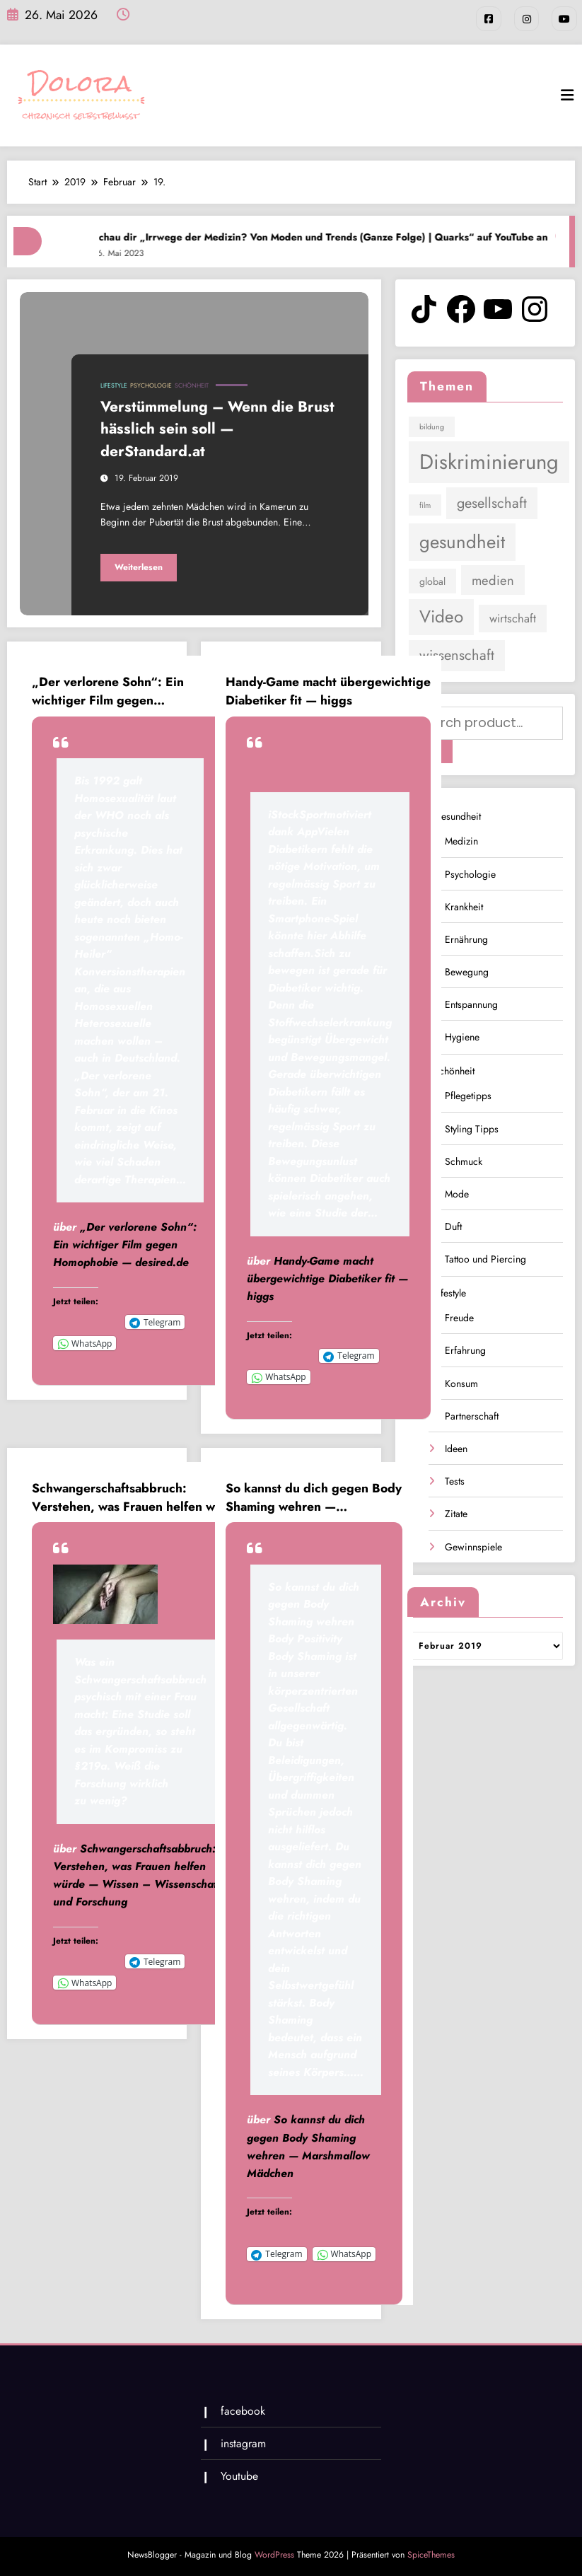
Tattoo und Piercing (485, 1258)
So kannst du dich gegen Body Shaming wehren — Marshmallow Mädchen (314, 1497)
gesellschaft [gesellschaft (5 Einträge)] (492, 502)
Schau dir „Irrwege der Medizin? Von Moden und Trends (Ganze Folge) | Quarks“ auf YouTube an (338, 236)
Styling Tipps (472, 1127)
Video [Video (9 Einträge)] (441, 616)
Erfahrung (465, 1349)
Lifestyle (113, 385)
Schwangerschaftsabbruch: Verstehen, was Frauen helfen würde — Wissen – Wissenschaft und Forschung (137, 1497)
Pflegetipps (468, 1094)
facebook (242, 2410)
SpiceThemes (431, 2554)
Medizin (461, 839)
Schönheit (192, 385)
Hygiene (462, 1035)
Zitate (456, 1512)
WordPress (274, 2554)
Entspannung (471, 1003)
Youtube (238, 2476)
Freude (459, 1316)
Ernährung (466, 938)
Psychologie (151, 385)
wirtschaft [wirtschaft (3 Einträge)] (512, 618)
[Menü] (567, 95)
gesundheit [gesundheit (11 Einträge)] (462, 541)
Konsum (461, 1381)
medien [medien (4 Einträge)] (493, 579)
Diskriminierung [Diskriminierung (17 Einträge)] (489, 462)
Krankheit (464, 905)
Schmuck (463, 1160)
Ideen (456, 1447)
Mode (457, 1192)
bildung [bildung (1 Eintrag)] (431, 426)
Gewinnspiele (473, 1545)
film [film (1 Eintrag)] (425, 504)
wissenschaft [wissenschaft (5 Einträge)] (456, 654)
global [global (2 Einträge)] (432, 581)
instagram (242, 2443)
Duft (453, 1225)
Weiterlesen (139, 567)
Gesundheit (457, 815)
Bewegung (467, 970)
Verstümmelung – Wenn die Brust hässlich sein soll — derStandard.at (217, 428)
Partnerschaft (472, 1415)
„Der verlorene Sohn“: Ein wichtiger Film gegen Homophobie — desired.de (109, 691)
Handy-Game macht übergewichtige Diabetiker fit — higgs (328, 691)
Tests (455, 1480)
